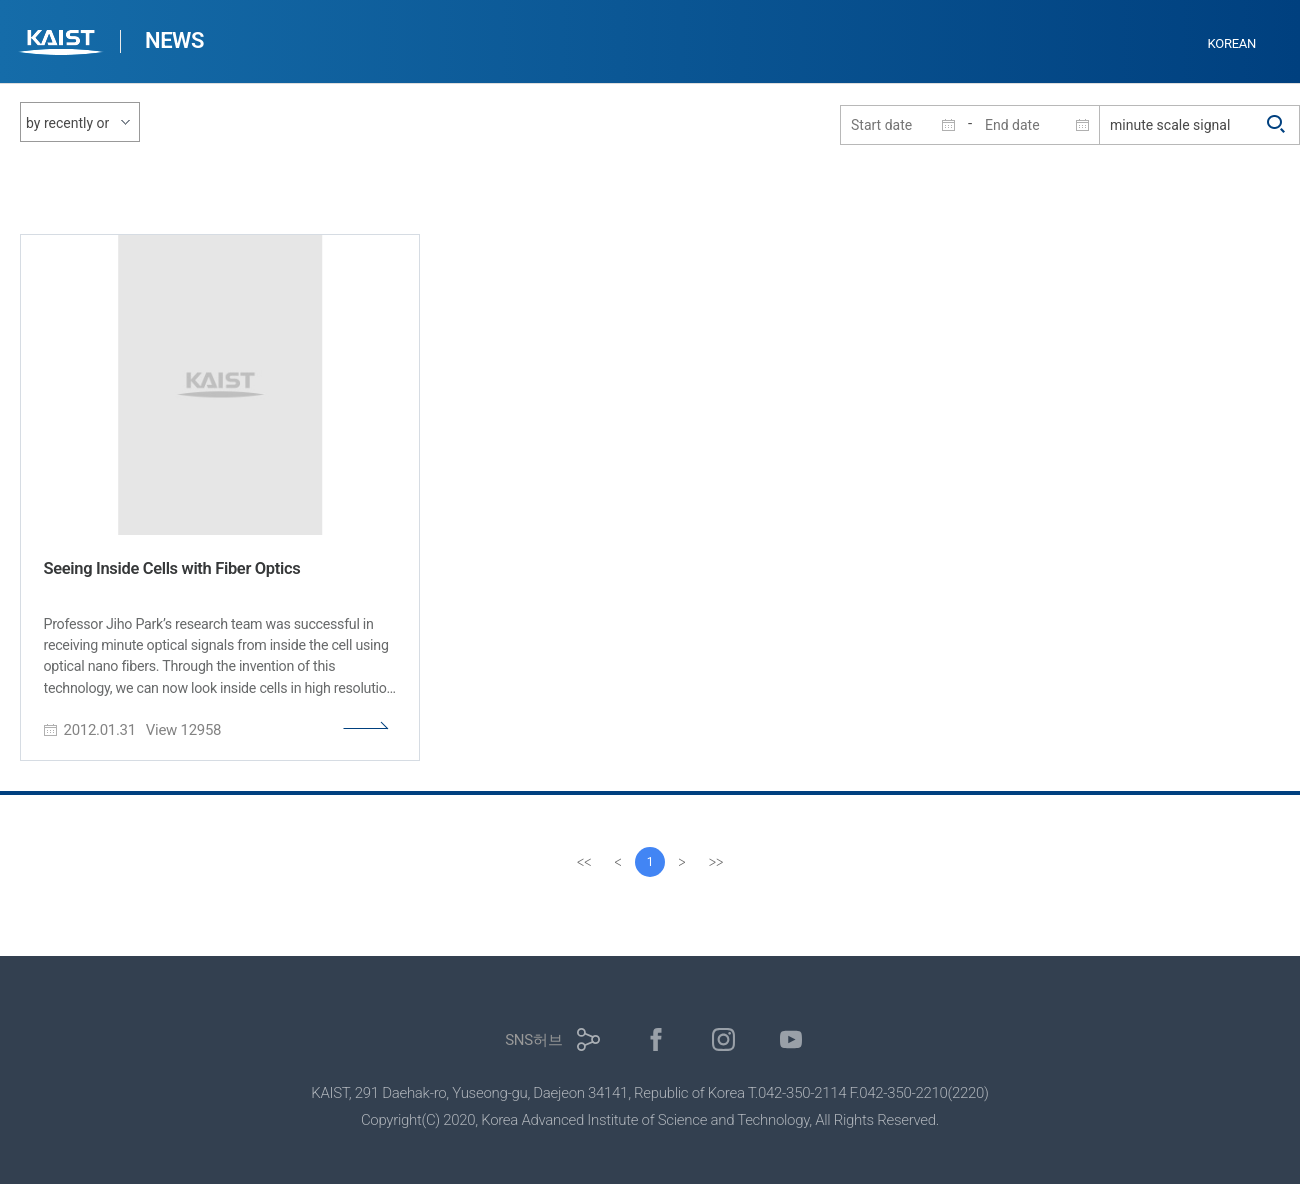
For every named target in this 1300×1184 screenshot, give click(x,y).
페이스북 (656, 1039)
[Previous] (618, 862)
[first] (584, 862)
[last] (716, 862)
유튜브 (791, 1039)
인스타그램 (723, 1039)
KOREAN (1232, 43)
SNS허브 (533, 1040)
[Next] (682, 862)
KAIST (63, 44)
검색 (1277, 125)
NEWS (174, 40)
